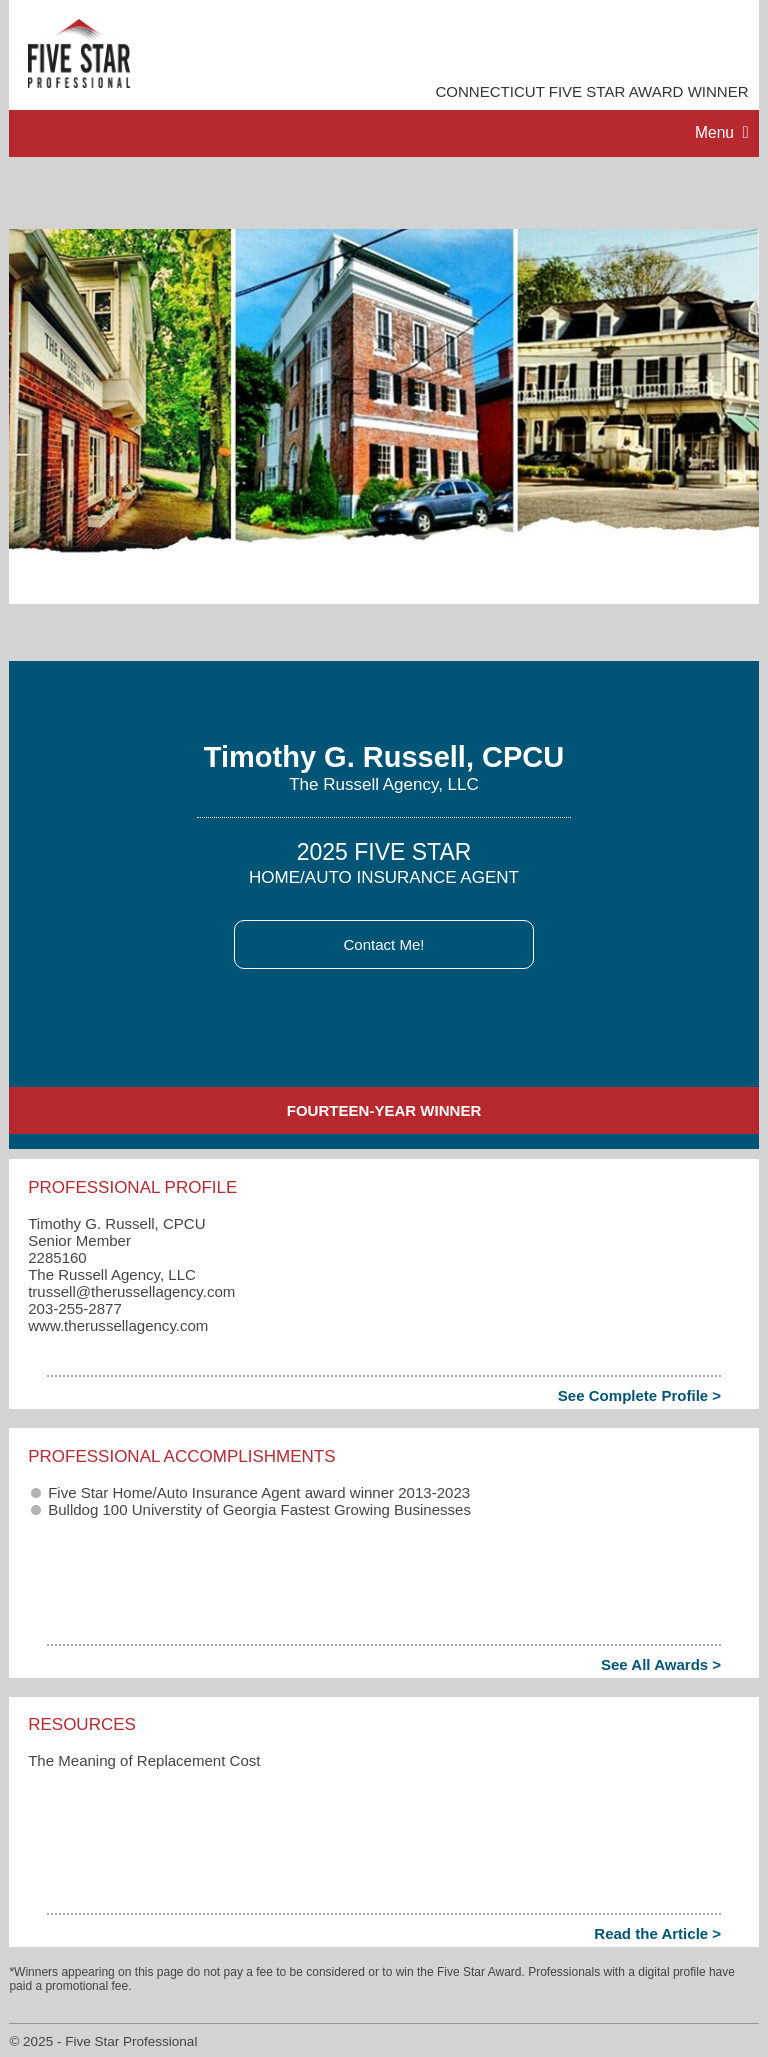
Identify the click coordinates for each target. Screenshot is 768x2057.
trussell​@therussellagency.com (131, 1291)
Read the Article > (657, 1933)
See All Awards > (661, 1664)
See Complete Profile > (639, 1395)
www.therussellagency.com (118, 1325)
